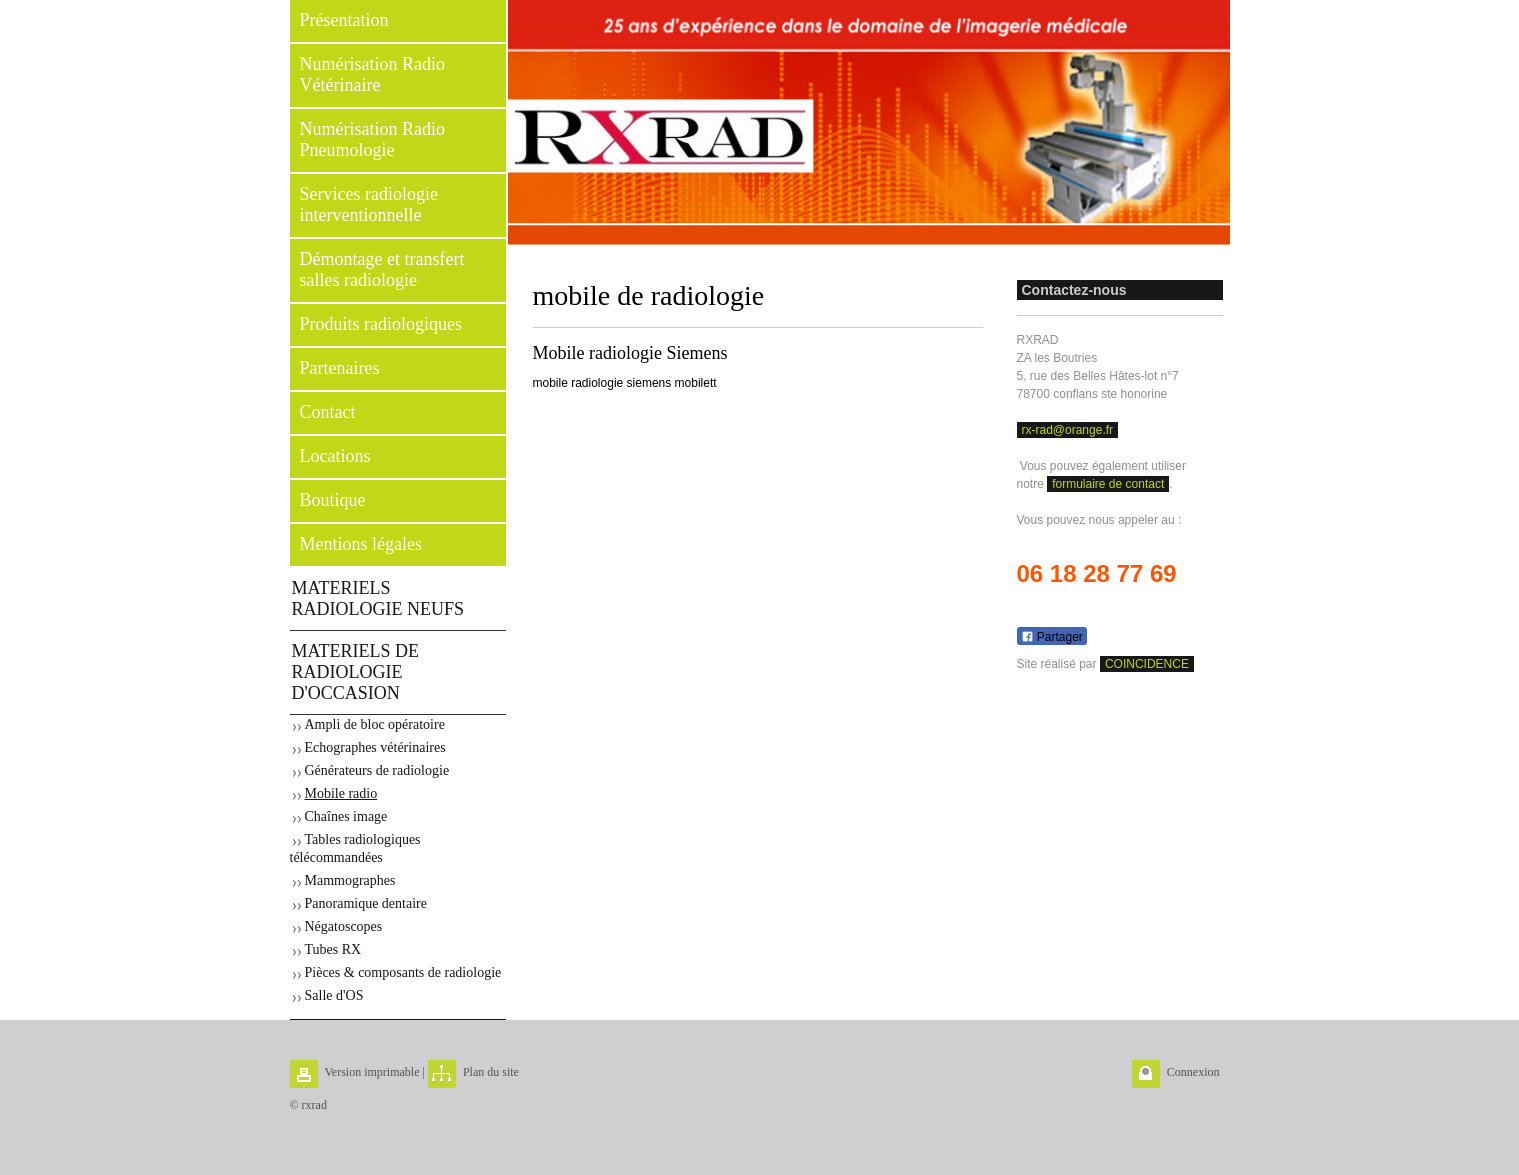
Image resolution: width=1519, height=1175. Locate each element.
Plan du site (491, 1072)
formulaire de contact (1108, 484)
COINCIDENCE (1147, 664)
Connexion (1193, 1072)
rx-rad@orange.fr (1068, 430)
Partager (1052, 637)
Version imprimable (372, 1072)
